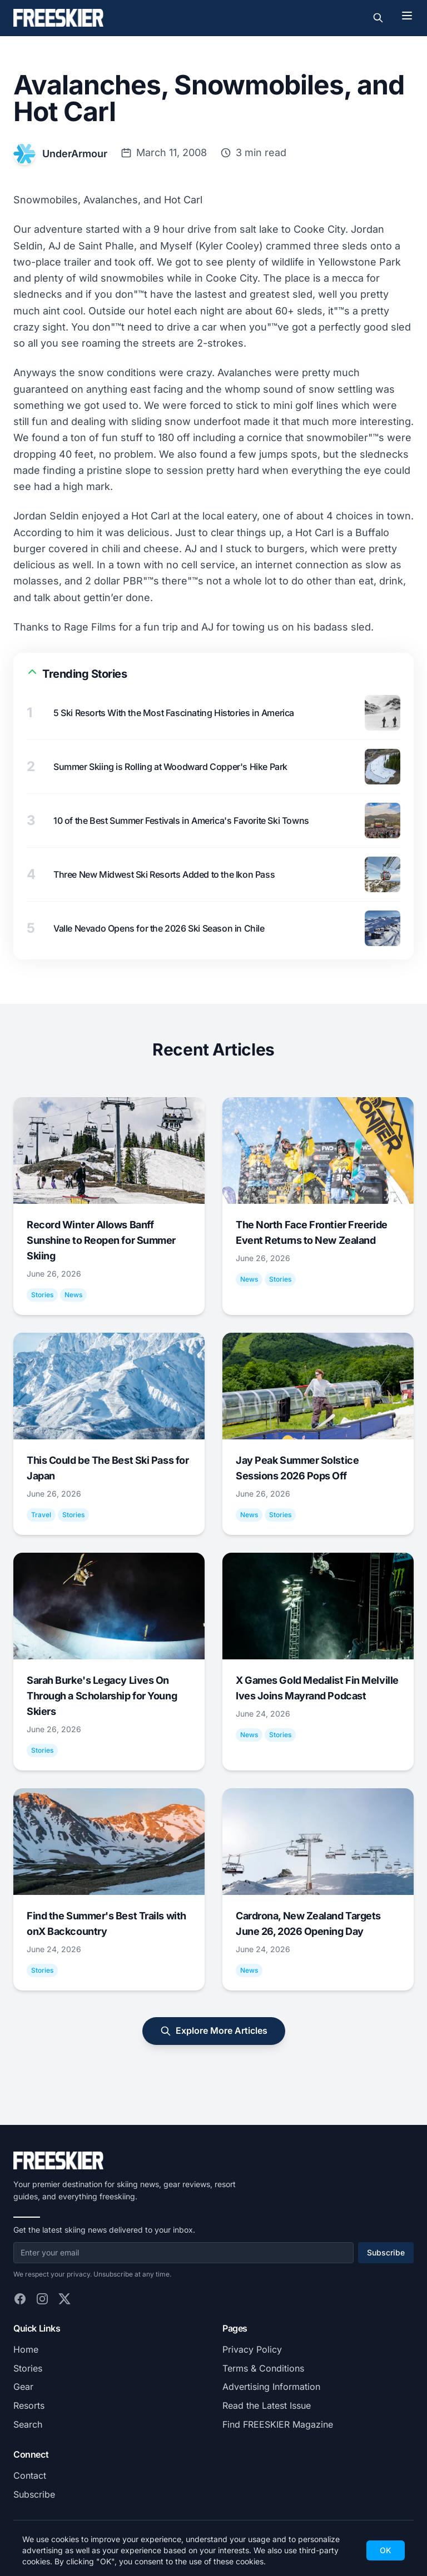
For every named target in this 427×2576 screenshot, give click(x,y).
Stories (27, 2368)
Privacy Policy (252, 2349)
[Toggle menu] (407, 15)
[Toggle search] (378, 18)
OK (385, 2550)
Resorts (28, 2405)
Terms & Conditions (263, 2368)
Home (25, 2349)
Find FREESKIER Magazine (277, 2424)
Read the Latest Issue (266, 2405)
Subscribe (386, 2252)
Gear (23, 2386)
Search (27, 2424)
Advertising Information (271, 2386)
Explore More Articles (213, 2031)
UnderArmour (74, 153)
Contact (29, 2475)
